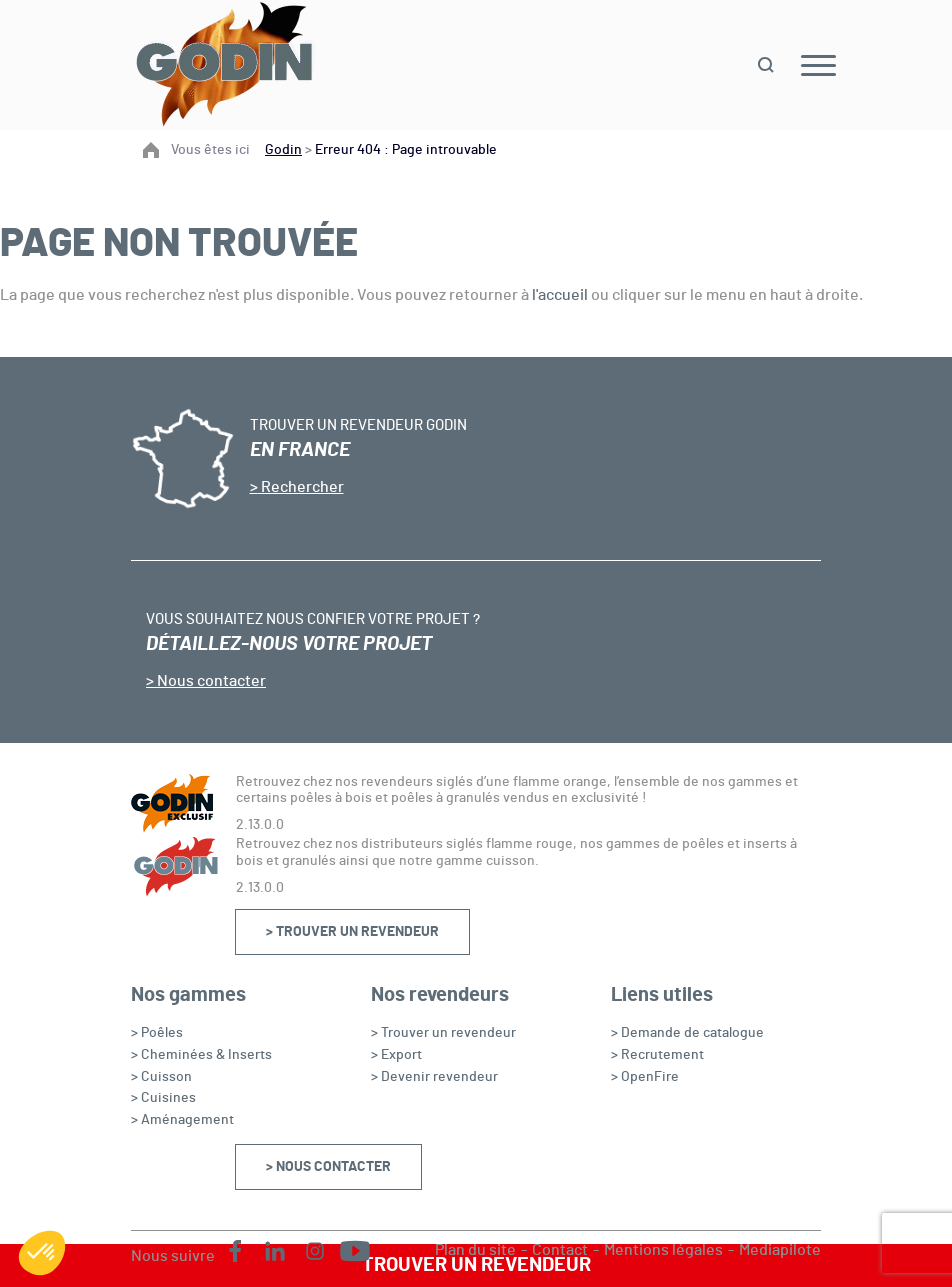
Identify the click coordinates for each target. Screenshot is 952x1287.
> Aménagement (182, 1120)
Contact (560, 1250)
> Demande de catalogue (687, 1033)
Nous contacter (210, 681)
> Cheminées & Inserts (201, 1055)
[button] (42, 1253)
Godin (283, 150)
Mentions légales (663, 1250)
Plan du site (475, 1250)
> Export (396, 1055)
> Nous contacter (328, 1167)
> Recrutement (657, 1055)
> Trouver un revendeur (352, 932)
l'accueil (560, 295)
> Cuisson (161, 1077)
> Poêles (157, 1033)
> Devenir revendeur (434, 1077)
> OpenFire (645, 1077)
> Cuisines (163, 1098)
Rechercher (301, 487)
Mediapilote (780, 1250)
